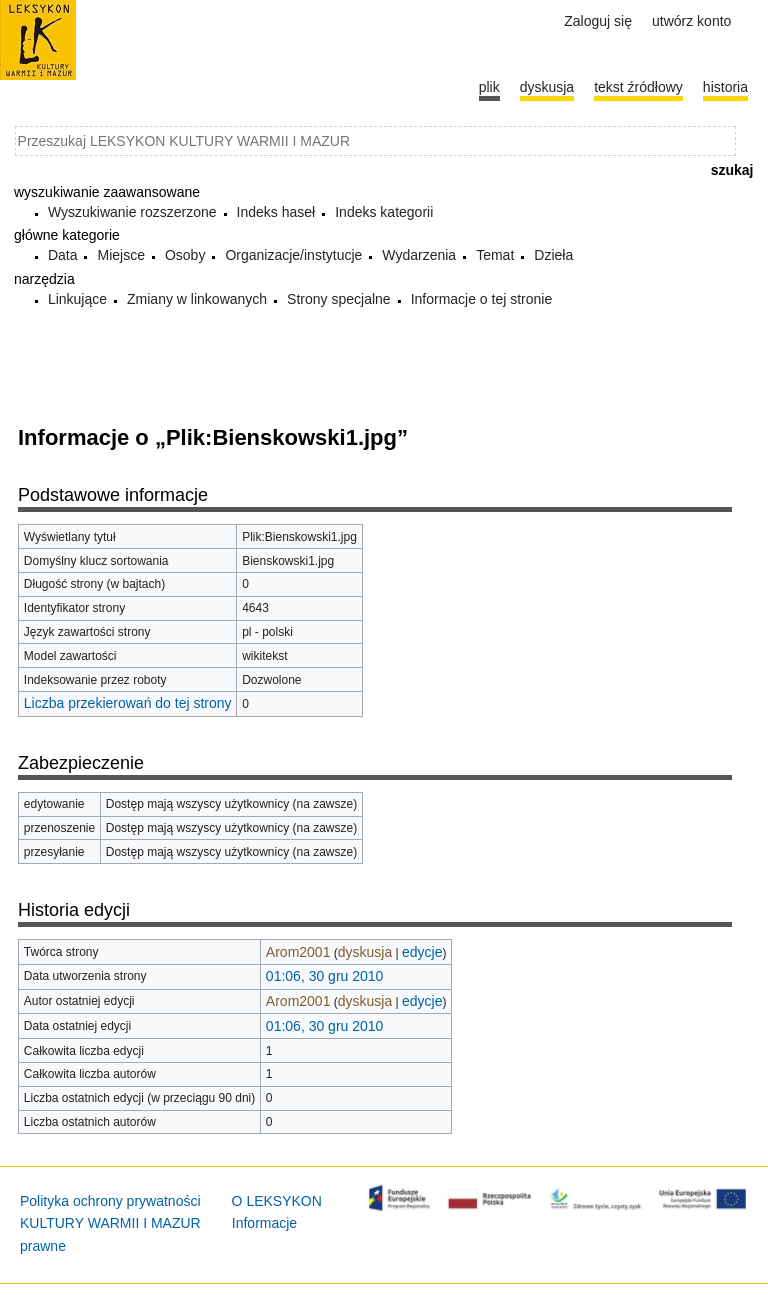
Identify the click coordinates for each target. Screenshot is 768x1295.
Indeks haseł (276, 212)
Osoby (185, 255)
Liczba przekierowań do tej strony (128, 703)
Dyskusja (547, 87)
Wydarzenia (419, 255)
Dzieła (553, 255)
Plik (489, 87)
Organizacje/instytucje (293, 255)
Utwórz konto (691, 21)
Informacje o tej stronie (482, 299)
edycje (422, 952)
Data (63, 255)
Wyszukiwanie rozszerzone (132, 212)
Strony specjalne (339, 299)
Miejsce (120, 255)
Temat (495, 255)
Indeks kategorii (384, 212)
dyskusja (365, 952)
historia (725, 87)
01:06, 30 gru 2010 (325, 976)
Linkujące (77, 299)
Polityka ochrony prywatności (110, 1201)
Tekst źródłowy (638, 87)
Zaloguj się (598, 21)
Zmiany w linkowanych (197, 299)
